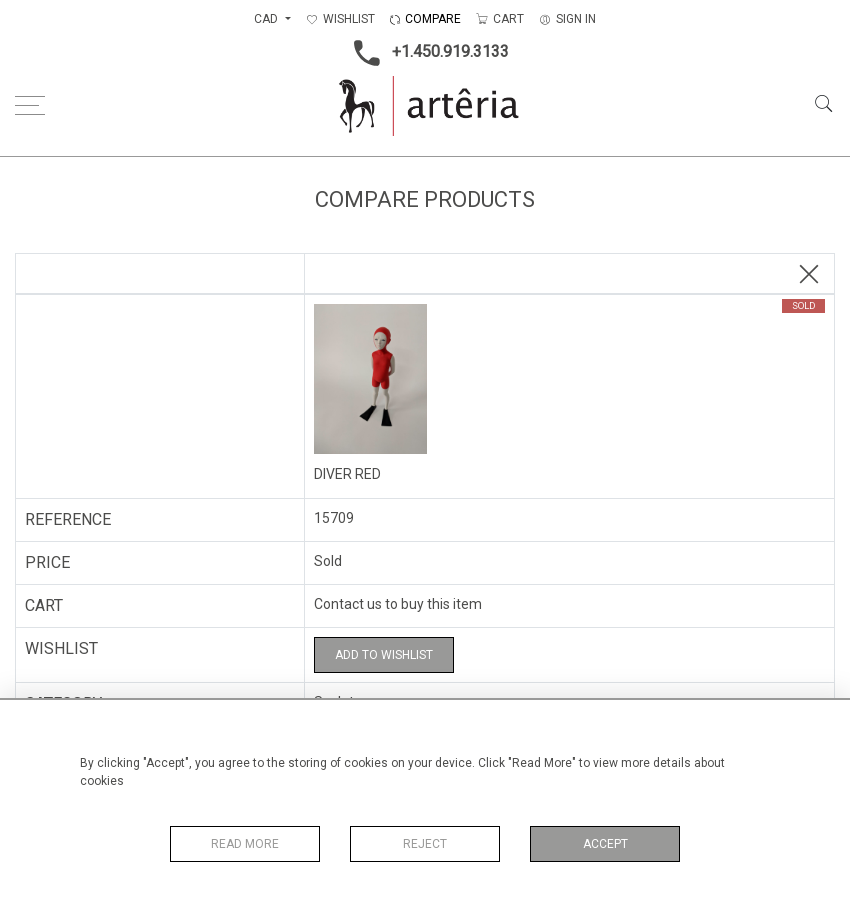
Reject (425, 844)
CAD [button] (267, 19)
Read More (245, 844)
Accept (605, 844)
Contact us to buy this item (398, 604)
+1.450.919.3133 (425, 53)
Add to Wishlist (384, 655)
